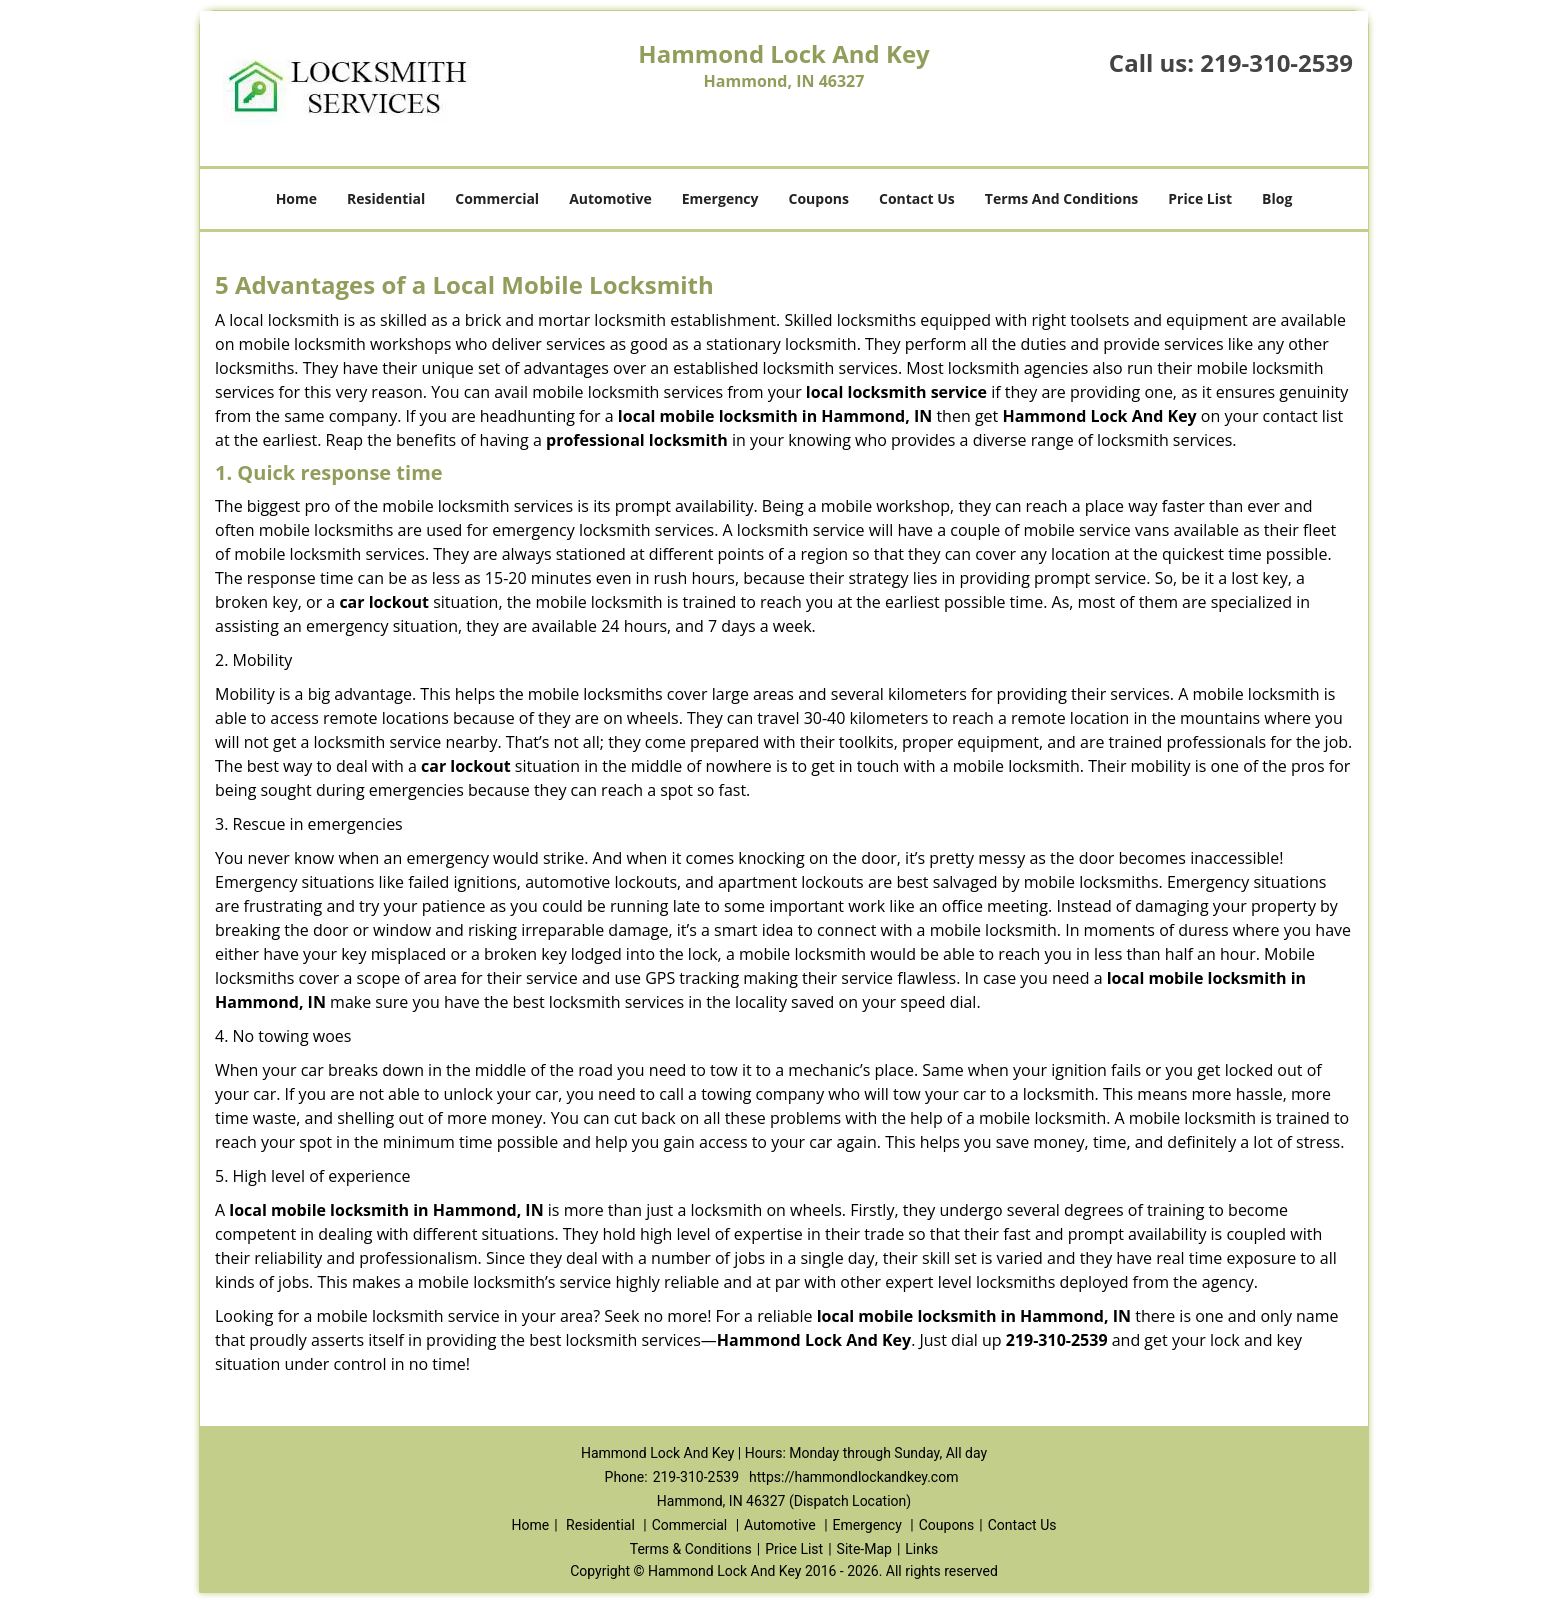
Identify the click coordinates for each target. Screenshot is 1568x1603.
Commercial (497, 198)
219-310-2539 (1276, 62)
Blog (1277, 198)
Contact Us (917, 198)
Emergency (720, 198)
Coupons (819, 198)
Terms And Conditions (1062, 198)
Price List (1200, 198)
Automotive (610, 198)
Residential (386, 198)
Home (296, 198)
